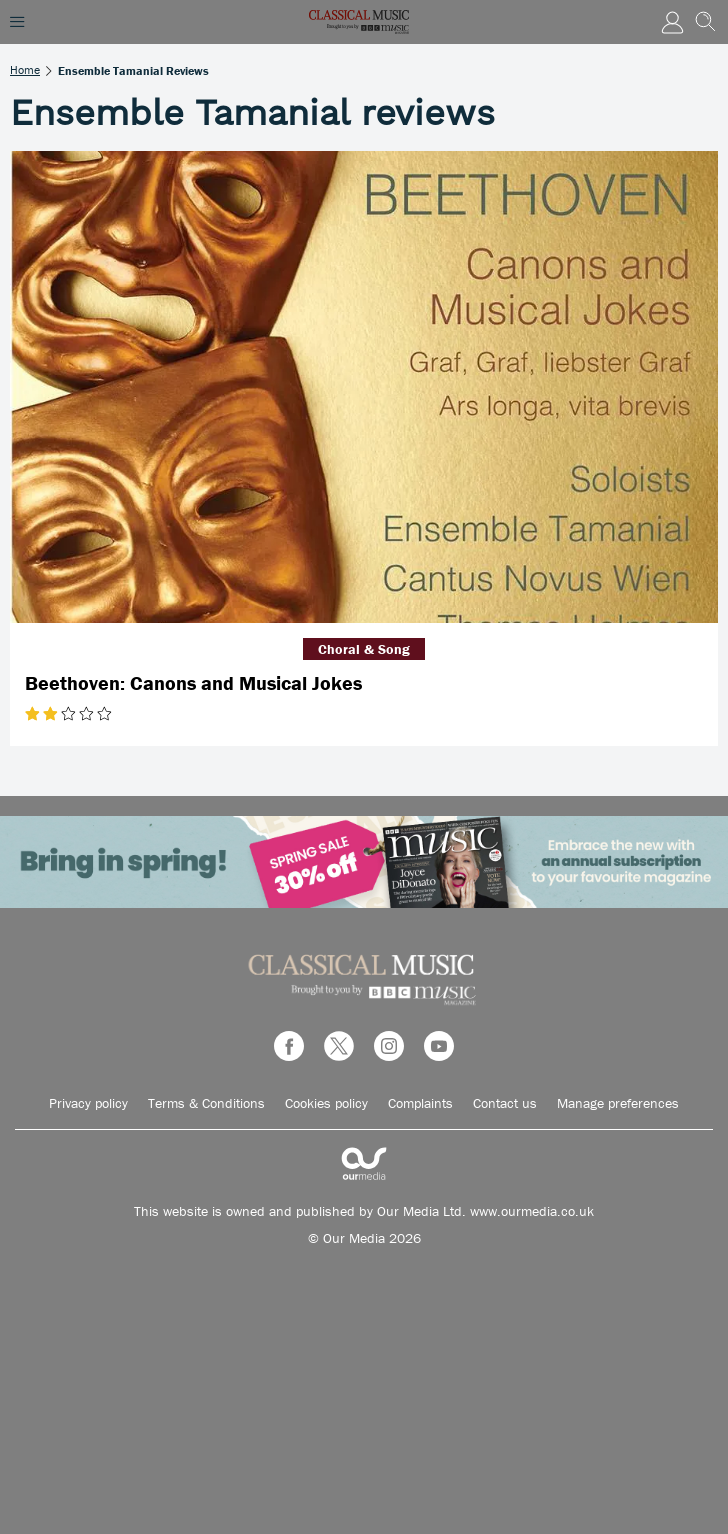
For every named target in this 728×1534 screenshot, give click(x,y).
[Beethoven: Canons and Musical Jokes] (364, 387)
